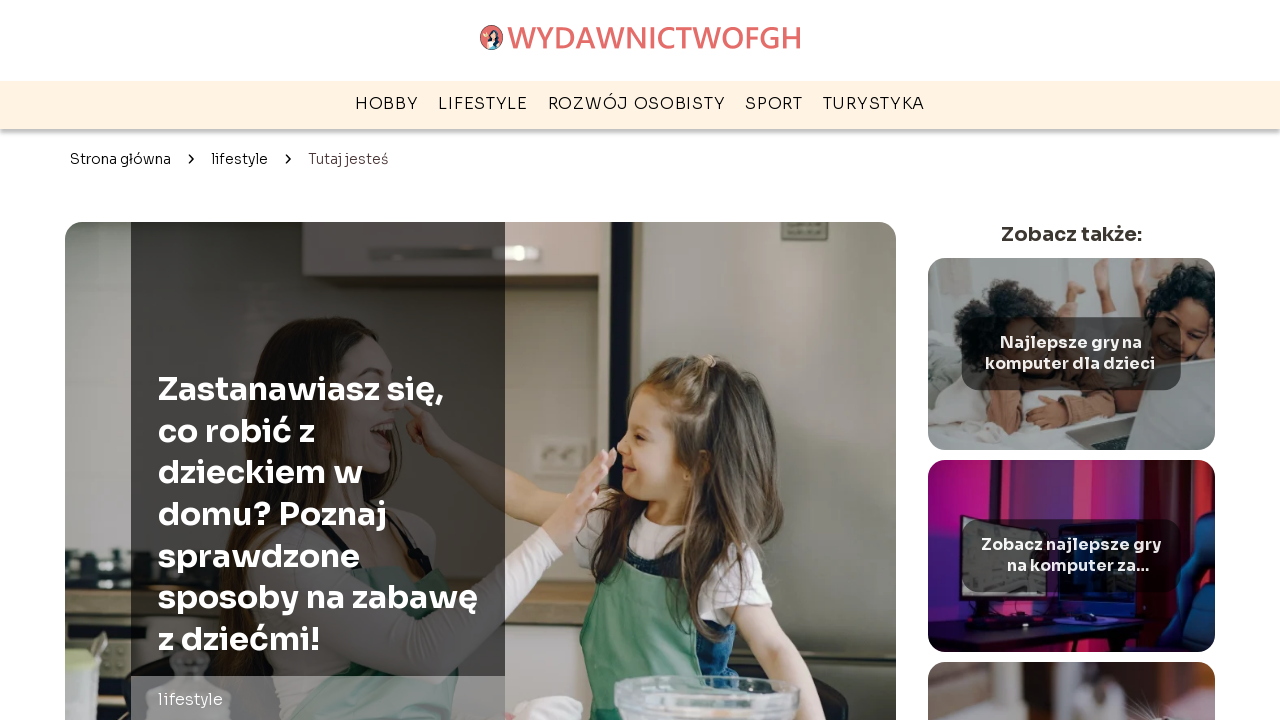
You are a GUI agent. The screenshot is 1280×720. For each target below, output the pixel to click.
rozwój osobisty (637, 103)
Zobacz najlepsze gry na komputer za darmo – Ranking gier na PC (1071, 556)
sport (774, 103)
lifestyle (482, 103)
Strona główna (120, 159)
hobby (387, 103)
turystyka (874, 103)
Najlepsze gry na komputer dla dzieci (1071, 353)
